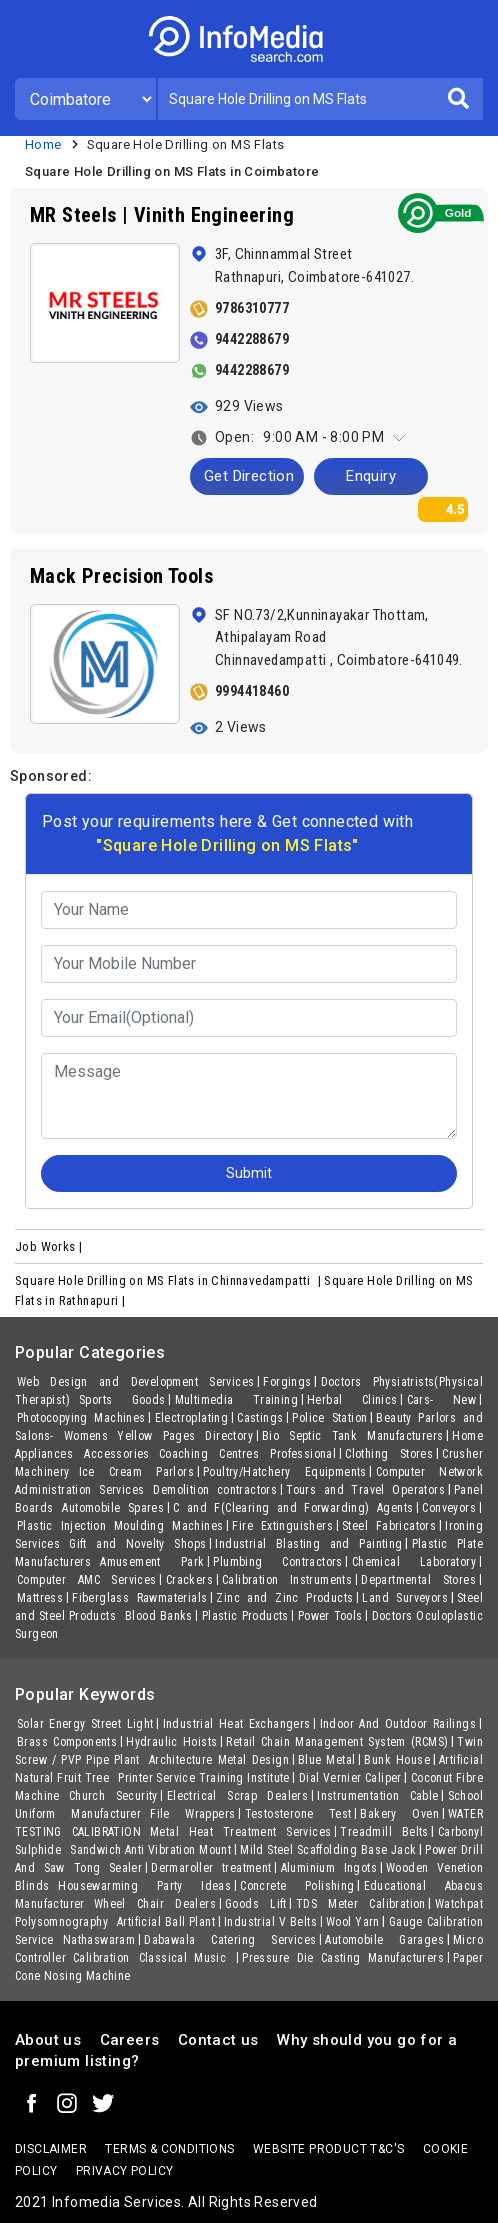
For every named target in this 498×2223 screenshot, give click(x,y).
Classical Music (186, 1958)
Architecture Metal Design (219, 1760)
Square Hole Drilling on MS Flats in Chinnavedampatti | (169, 1280)
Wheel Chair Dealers (155, 1904)
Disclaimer (51, 2149)
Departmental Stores (418, 1580)
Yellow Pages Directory (185, 1436)
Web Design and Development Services (135, 1382)
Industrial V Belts (270, 1922)
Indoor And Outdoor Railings (398, 1724)
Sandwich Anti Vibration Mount (150, 1850)
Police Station (329, 1418)
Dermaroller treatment (211, 1868)
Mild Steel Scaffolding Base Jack (328, 1850)
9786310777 (252, 308)
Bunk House (397, 1760)
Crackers (189, 1580)
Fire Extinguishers (282, 1526)
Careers (130, 2040)
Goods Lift (256, 1904)
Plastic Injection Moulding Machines (120, 1526)
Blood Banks (159, 1616)
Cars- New (441, 1400)
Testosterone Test (298, 1814)
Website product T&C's (328, 2149)
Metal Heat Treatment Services (241, 1832)
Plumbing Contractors (278, 1562)
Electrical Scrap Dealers (237, 1796)
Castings (260, 1418)
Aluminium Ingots (329, 1868)
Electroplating (192, 1418)
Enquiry (371, 476)
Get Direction (249, 476)
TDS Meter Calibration (361, 1904)
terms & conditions (169, 2149)
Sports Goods (122, 1400)
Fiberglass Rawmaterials (139, 1598)
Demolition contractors (215, 1490)
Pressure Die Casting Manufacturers (343, 1958)
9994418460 (252, 691)
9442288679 (252, 339)
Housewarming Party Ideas (144, 1886)
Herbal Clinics (352, 1400)
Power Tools (330, 1616)
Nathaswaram (99, 1940)
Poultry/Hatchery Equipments (285, 1472)
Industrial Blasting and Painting (308, 1544)
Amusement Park (152, 1562)
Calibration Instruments (287, 1580)
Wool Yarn (353, 1922)
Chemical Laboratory (414, 1562)
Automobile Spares (113, 1508)
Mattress (40, 1598)
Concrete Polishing (297, 1886)
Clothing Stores (389, 1454)
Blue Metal (327, 1760)
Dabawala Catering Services (230, 1940)
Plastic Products (245, 1616)
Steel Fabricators (389, 1526)
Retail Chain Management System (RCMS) (337, 1742)
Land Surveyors (405, 1598)
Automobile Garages (384, 1940)
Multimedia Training (236, 1400)
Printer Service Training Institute (204, 1778)
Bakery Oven (399, 1814)
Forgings (287, 1382)
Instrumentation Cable (377, 1796)
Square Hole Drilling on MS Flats (186, 144)
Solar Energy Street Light (85, 1724)
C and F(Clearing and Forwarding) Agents (293, 1508)
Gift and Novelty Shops (137, 1544)
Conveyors (449, 1508)
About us (48, 2040)
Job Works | (50, 1246)
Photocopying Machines (81, 1418)
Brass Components (67, 1742)
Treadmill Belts (384, 1832)
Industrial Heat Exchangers (237, 1724)
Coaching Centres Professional (247, 1454)
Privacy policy (125, 2171)
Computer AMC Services (87, 1580)
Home (43, 144)
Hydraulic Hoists (171, 1742)
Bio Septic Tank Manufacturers (352, 1436)
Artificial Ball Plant (166, 1922)
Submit (249, 1173)
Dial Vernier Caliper (350, 1778)
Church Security (113, 1796)
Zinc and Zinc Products (284, 1598)
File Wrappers (192, 1814)
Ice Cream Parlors (136, 1472)
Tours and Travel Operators (365, 1490)
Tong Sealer (108, 1868)
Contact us (218, 2040)
